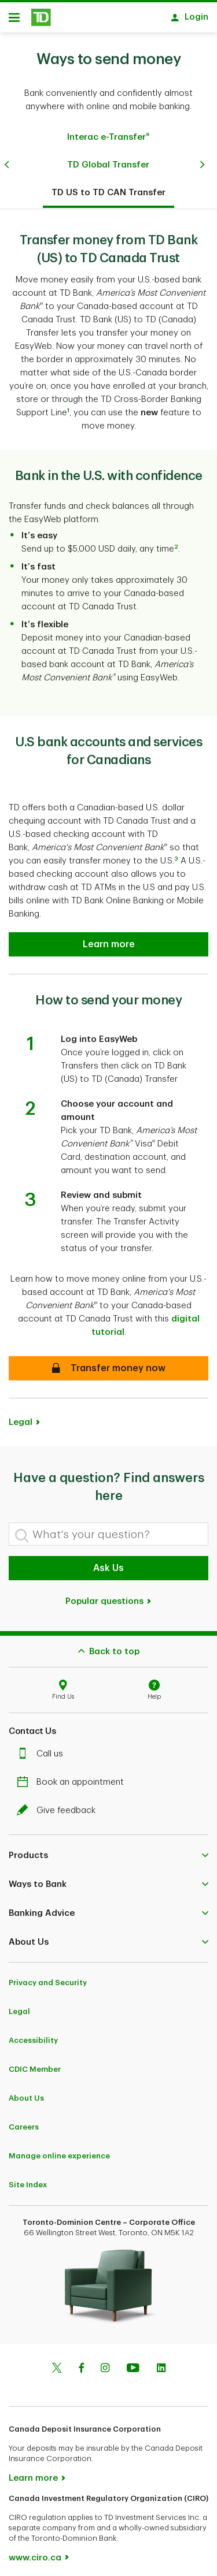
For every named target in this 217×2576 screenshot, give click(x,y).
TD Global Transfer (108, 159)
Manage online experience (59, 2150)
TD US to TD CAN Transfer (108, 187)
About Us (26, 2092)
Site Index (28, 2179)
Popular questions (108, 1595)
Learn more (33, 2472)
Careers (24, 2121)
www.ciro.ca (35, 2552)
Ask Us (108, 1562)
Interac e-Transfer (108, 131)
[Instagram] (105, 2363)
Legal (20, 1416)
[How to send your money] (108, 1362)
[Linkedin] (161, 2363)
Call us (43, 1748)
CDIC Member (35, 2063)
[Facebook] (81, 2363)
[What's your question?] (108, 1528)
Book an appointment (73, 1776)
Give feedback (59, 1804)
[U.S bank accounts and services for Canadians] (108, 938)
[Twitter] (56, 2363)
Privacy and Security (48, 1977)
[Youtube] (133, 2363)
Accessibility (33, 2034)
